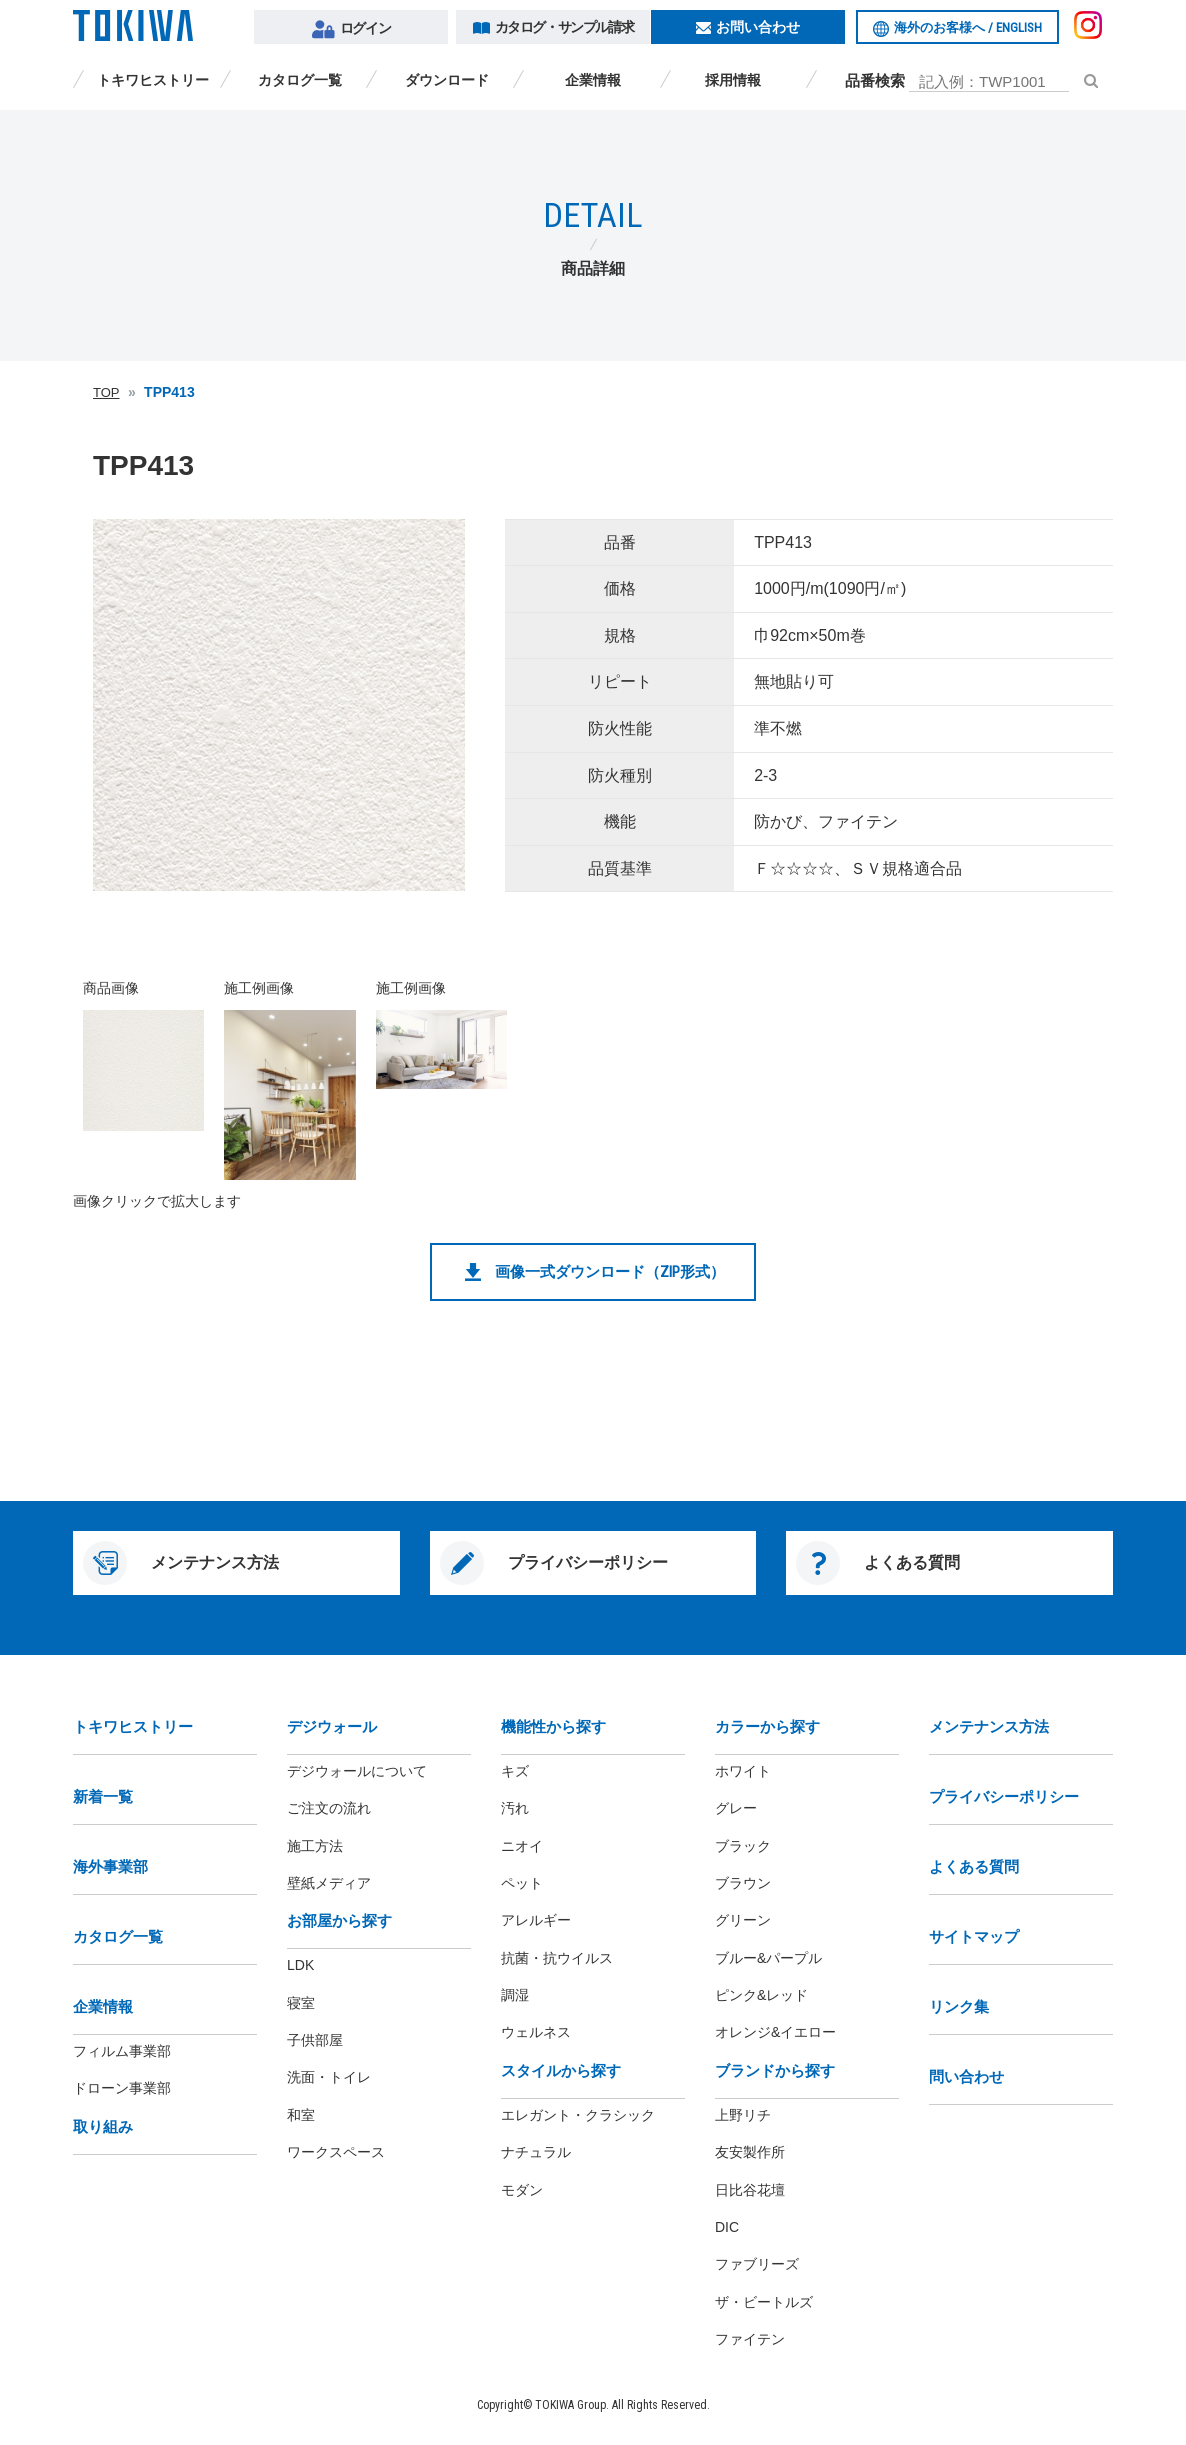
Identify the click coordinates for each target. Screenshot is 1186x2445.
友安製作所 (750, 2152)
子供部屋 (315, 2040)
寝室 (301, 2003)
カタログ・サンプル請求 (553, 27)
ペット (522, 1883)
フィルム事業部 (122, 2051)
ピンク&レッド (761, 1995)
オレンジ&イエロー (775, 2032)
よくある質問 (974, 1866)
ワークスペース (336, 2152)
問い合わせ (966, 2076)
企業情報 (586, 80)
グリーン (743, 1920)
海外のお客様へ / (957, 28)
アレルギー (536, 1920)
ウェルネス (536, 2032)
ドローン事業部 (122, 2088)
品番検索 (875, 80)
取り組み (103, 2126)
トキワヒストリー (146, 80)
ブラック (743, 1846)
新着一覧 (103, 1796)
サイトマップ (974, 1936)
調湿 (515, 1995)
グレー (736, 1808)
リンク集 (959, 2006)
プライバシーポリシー (1004, 1796)
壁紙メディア (329, 1883)
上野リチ (743, 2115)
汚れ (515, 1808)
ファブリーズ (757, 2264)
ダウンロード (440, 80)
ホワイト (743, 1771)
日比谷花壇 (750, 2190)
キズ (515, 1771)
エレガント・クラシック (578, 2115)
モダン (522, 2190)
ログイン (351, 29)
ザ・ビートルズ (764, 2302)
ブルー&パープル (768, 1958)
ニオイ (522, 1846)
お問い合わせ (748, 27)
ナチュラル (536, 2152)
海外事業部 (110, 1866)
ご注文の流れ (329, 1808)
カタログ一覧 (293, 80)
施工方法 (315, 1846)
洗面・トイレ (329, 2077)
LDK (300, 1965)
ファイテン (750, 2339)
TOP (106, 392)
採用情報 (733, 80)
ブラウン (743, 1883)
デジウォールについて (357, 1771)
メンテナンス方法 (989, 1726)
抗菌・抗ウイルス (557, 1958)
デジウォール (332, 1726)
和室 (301, 2115)
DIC (727, 2227)
